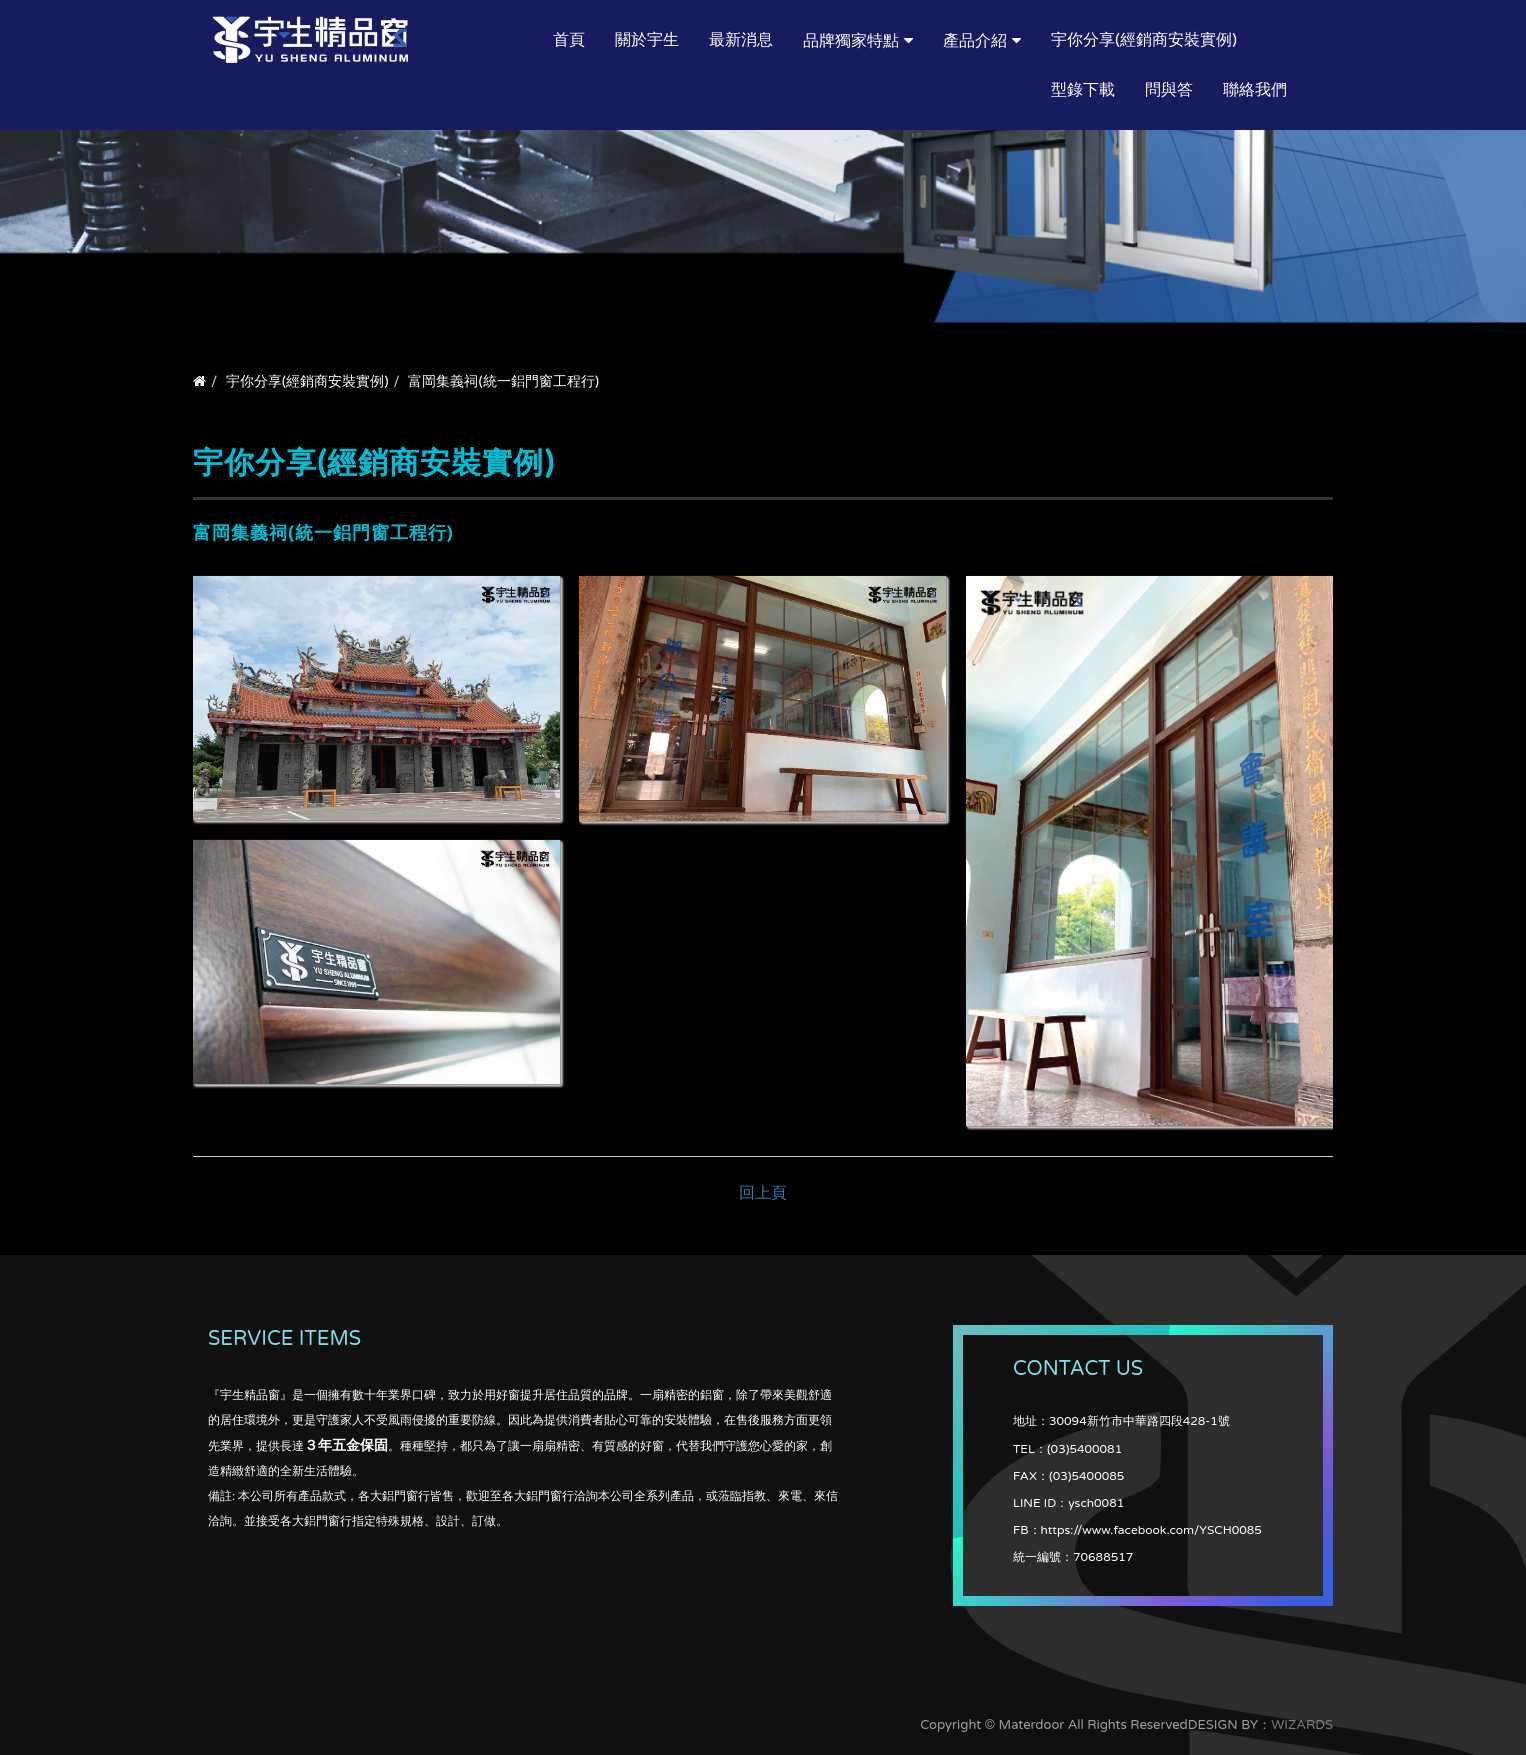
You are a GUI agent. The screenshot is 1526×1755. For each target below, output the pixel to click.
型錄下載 (1083, 90)
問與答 (1169, 90)
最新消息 (741, 40)
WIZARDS (1302, 1725)
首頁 (569, 40)
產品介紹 (975, 41)
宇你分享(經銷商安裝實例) (1144, 40)
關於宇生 (647, 40)
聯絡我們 (1255, 90)
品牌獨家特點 (851, 41)
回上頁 (763, 1193)
